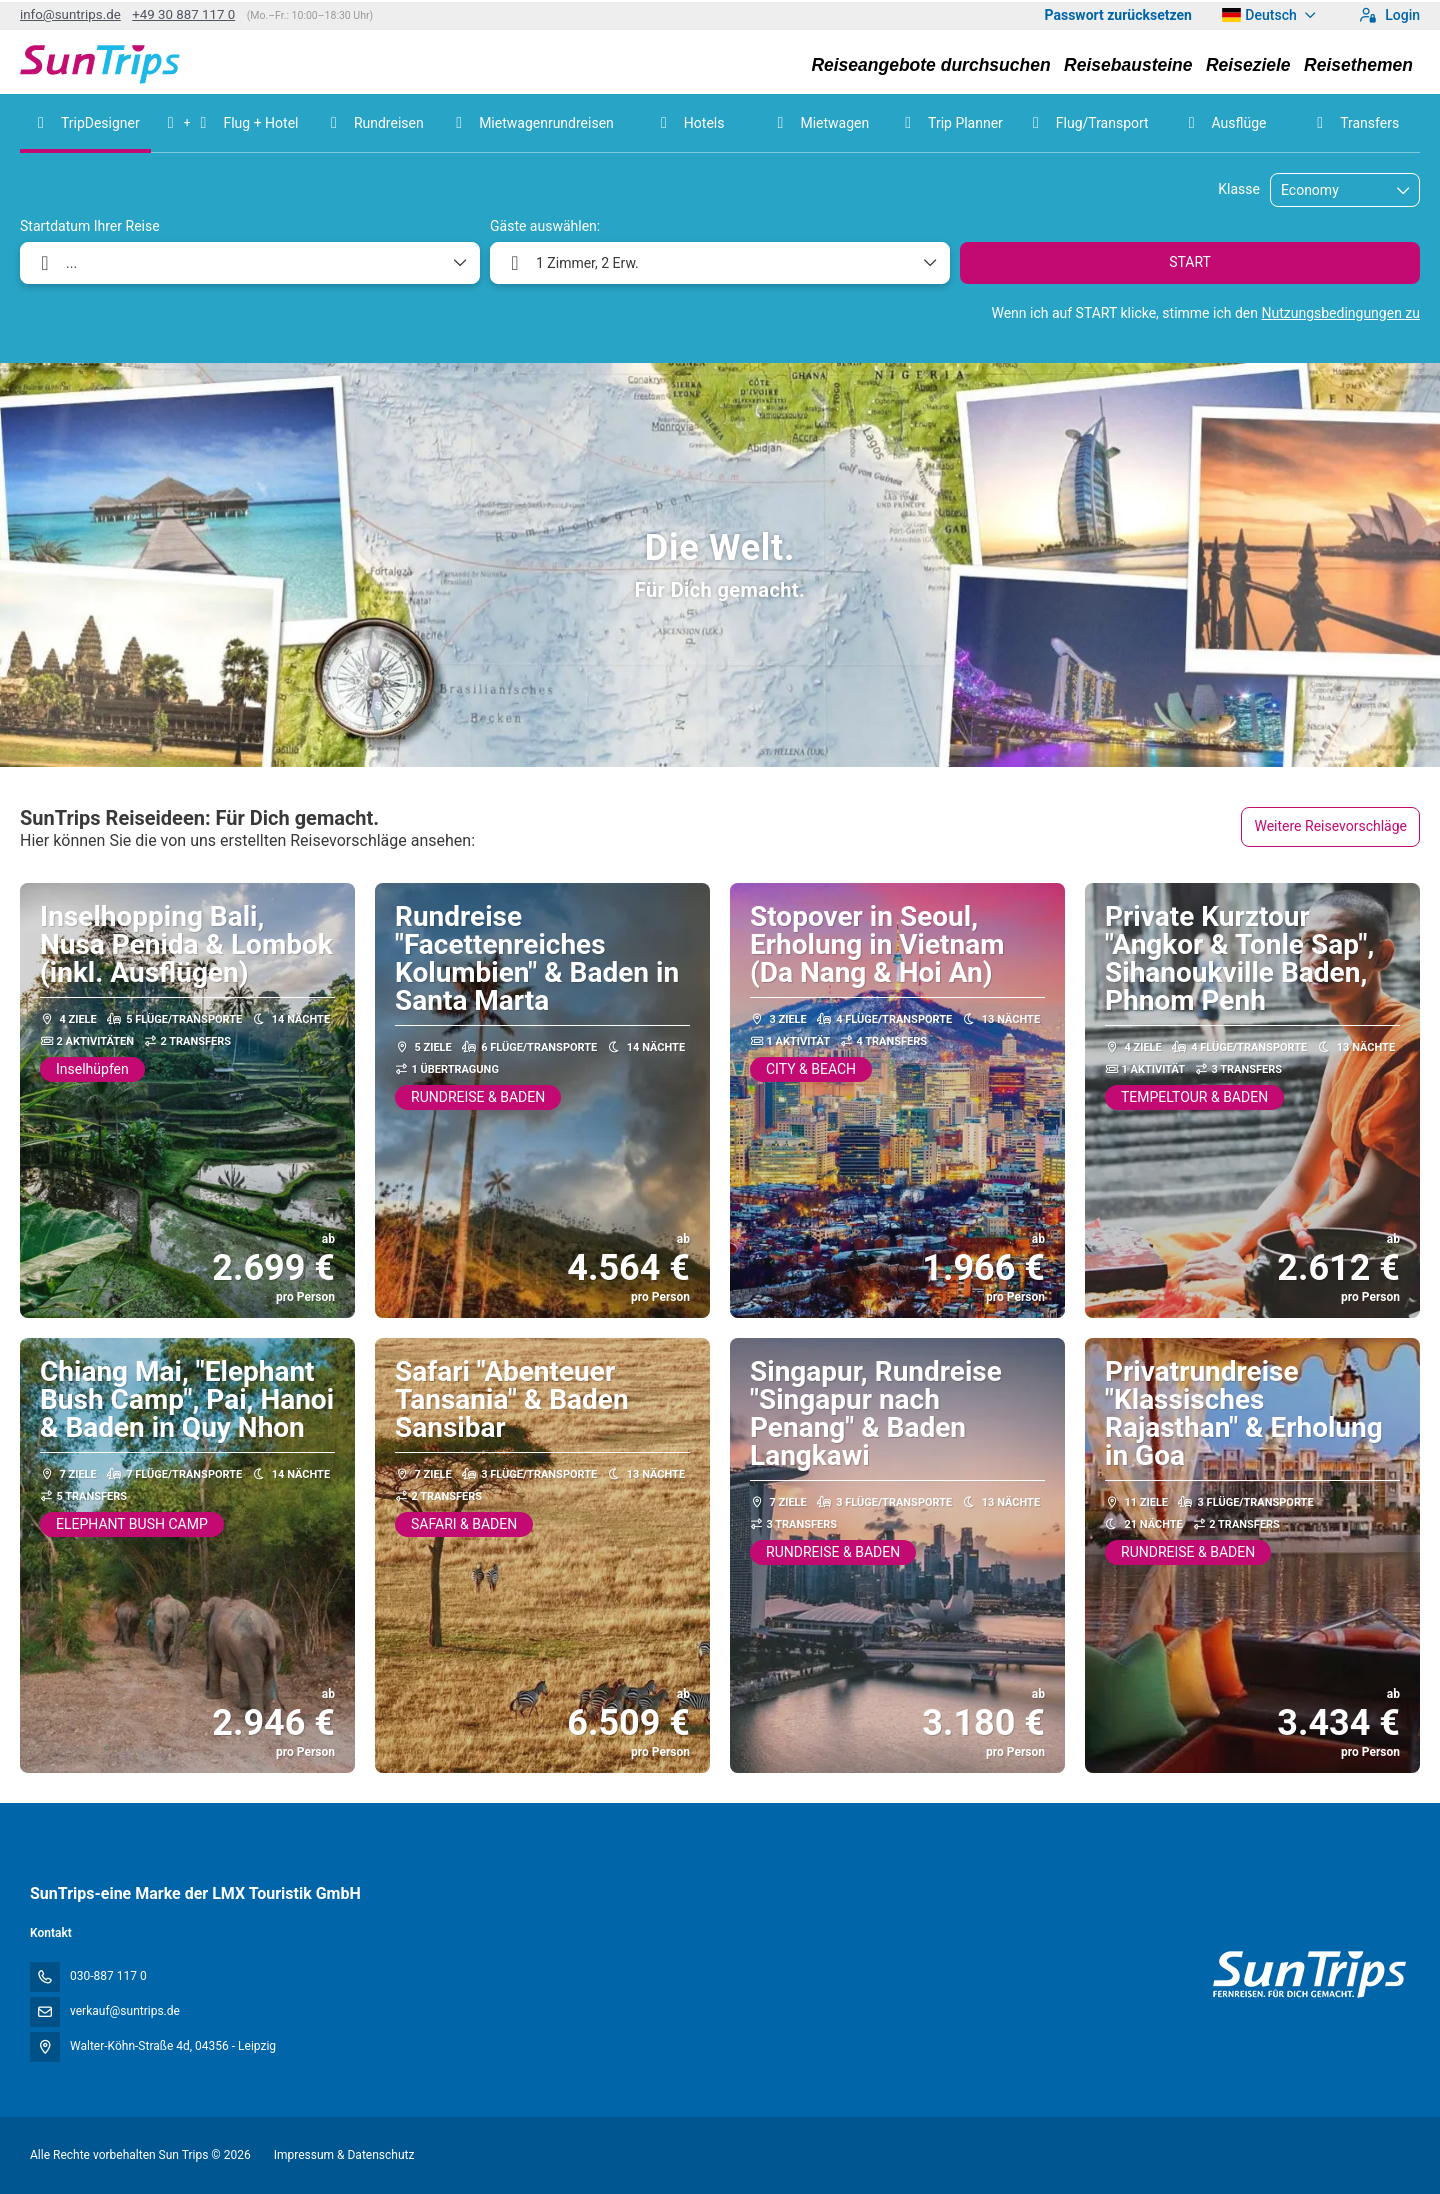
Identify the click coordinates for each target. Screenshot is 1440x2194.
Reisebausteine (1128, 65)
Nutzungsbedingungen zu (1340, 313)
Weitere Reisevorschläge (1330, 826)
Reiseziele (1248, 65)
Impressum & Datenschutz (344, 2155)
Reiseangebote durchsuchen (930, 65)
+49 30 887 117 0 (183, 14)
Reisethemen (1358, 65)
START (1190, 262)
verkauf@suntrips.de (125, 2011)
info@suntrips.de (70, 14)
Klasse (1239, 189)
